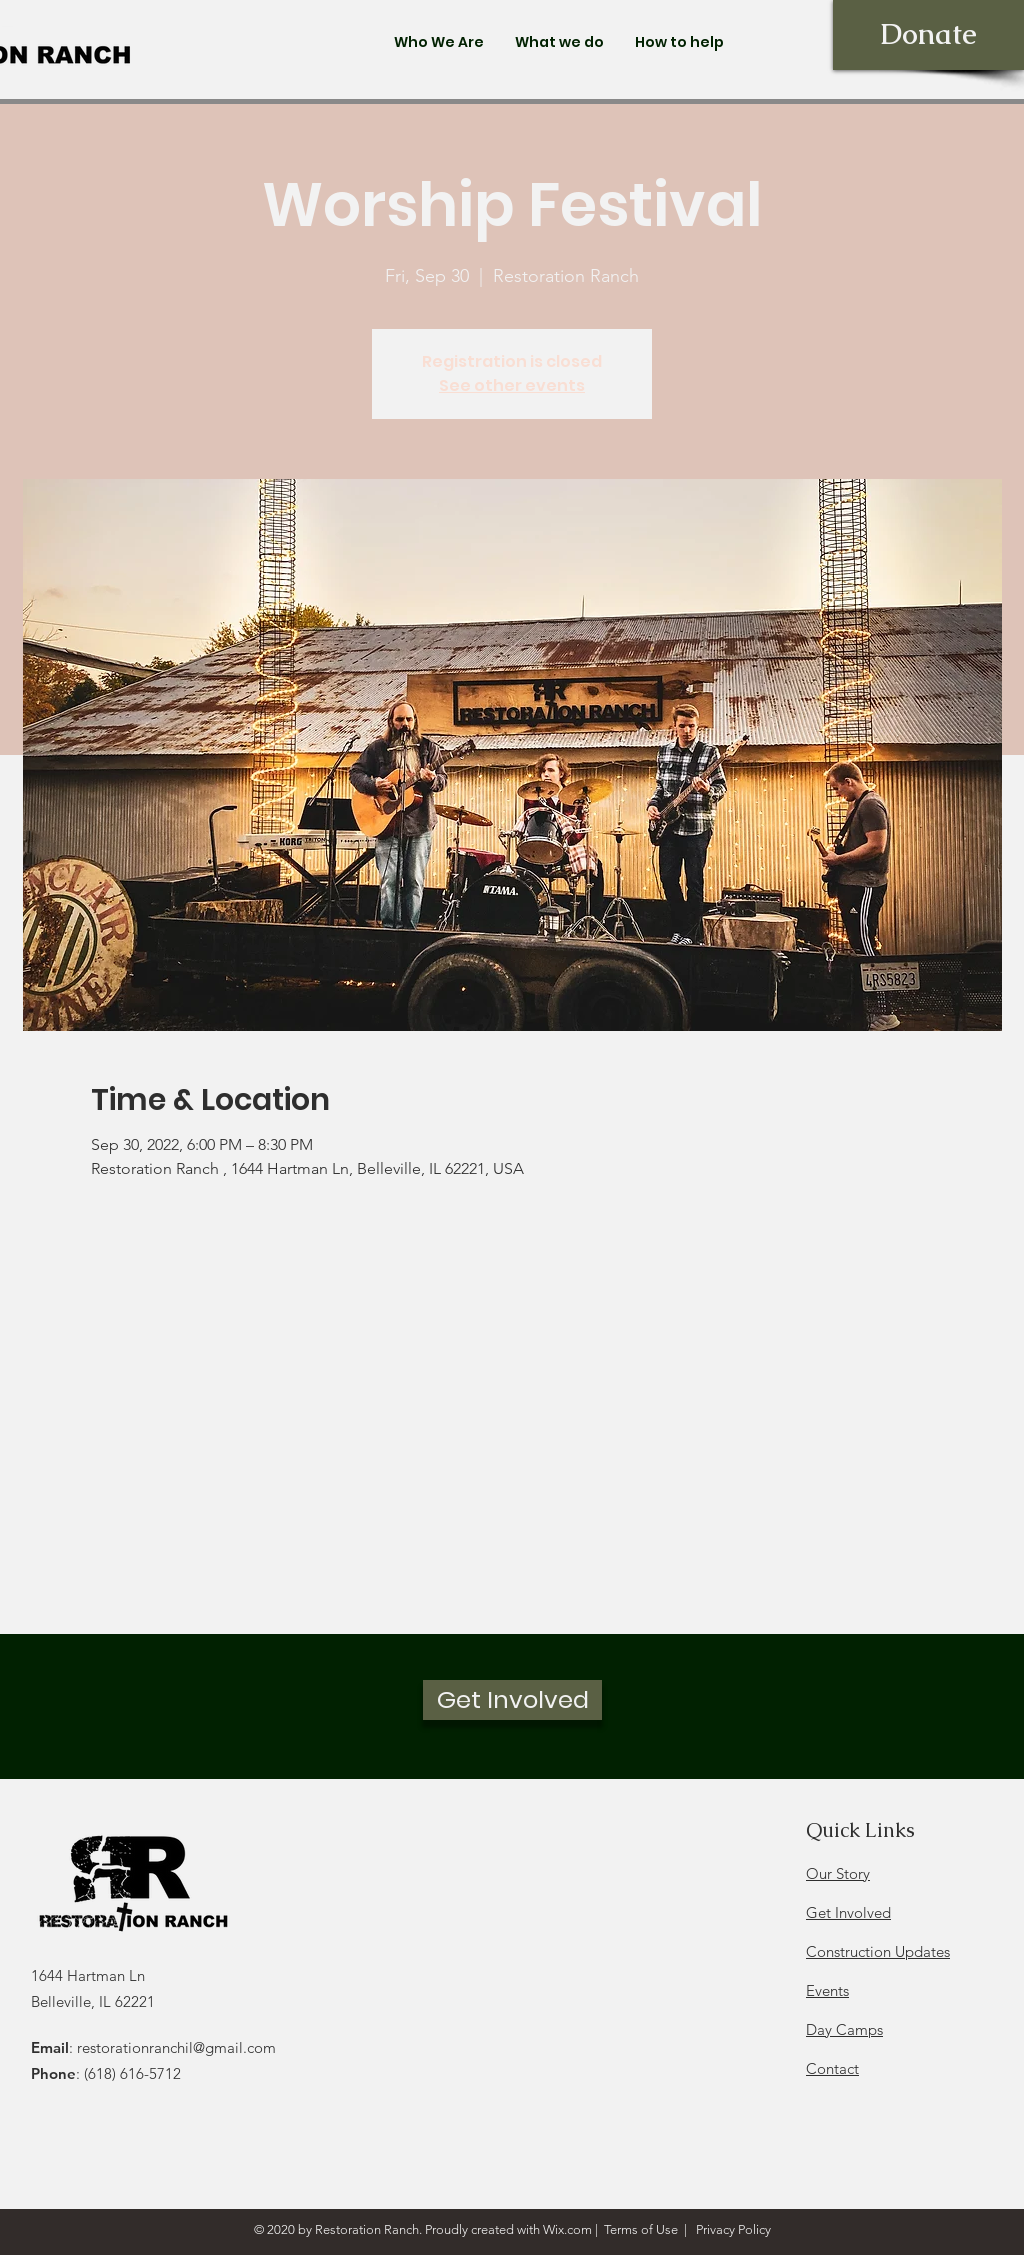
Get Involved (848, 1912)
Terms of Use (641, 2229)
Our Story (838, 1873)
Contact (832, 2068)
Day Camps (844, 2029)
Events (827, 1990)
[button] (439, 42)
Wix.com (567, 2229)
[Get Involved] (512, 1700)
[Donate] (928, 35)
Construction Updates (878, 1951)
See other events (512, 385)
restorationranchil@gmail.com (176, 2047)
